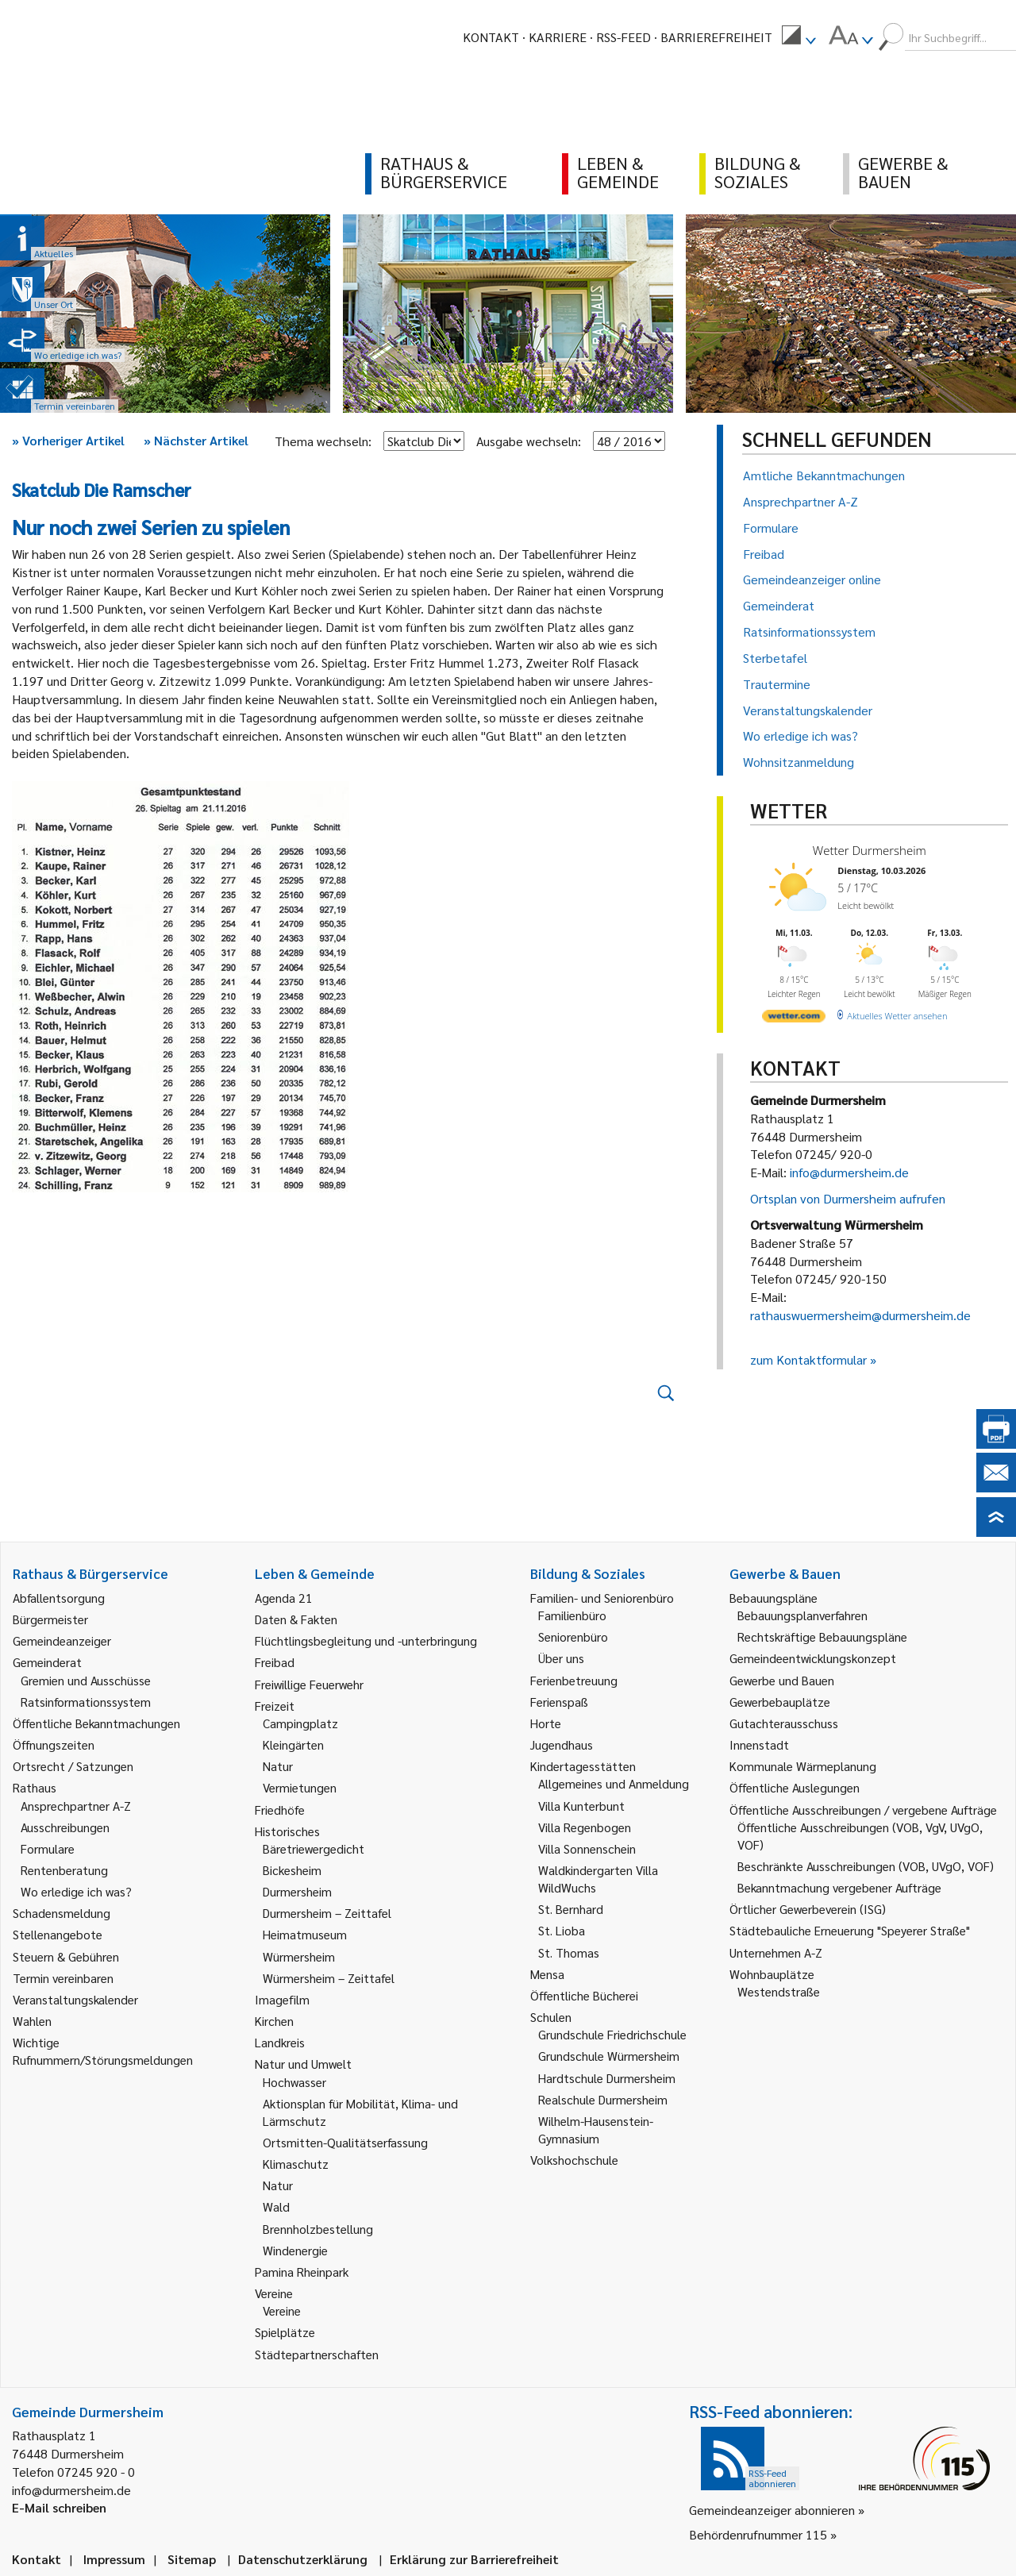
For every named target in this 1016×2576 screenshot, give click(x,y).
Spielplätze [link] (285, 2332)
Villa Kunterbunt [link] (581, 1805)
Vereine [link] (282, 2310)
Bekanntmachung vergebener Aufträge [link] (839, 1887)
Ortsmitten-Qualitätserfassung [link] (345, 2142)
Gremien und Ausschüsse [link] (86, 1680)
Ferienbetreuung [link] (574, 1680)
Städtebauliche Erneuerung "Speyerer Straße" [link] (849, 1930)
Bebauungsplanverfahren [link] (802, 1615)
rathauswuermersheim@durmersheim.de (860, 1315)
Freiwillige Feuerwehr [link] (309, 1684)
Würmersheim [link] (299, 1956)
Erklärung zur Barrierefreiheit (474, 2559)
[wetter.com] (794, 1019)
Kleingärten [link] (293, 1744)
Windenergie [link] (295, 2250)
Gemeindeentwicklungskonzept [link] (812, 1658)
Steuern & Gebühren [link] (66, 1956)
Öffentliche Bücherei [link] (584, 1995)
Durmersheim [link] (297, 1891)
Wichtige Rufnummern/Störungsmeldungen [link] (103, 2051)
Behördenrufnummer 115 (758, 2534)
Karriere (558, 37)
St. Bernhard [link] (570, 1908)
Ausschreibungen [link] (65, 1827)
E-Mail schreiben (59, 2507)
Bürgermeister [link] (50, 1619)
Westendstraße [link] (778, 1991)
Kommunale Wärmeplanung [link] (802, 1766)
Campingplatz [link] (300, 1723)
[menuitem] (798, 37)
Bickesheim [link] (292, 1870)
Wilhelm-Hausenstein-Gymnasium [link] (595, 2129)
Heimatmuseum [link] (305, 1934)
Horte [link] (545, 1723)
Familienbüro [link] (572, 1615)
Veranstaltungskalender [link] (75, 1999)
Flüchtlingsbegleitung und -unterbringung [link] (366, 1640)
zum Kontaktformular (808, 1359)
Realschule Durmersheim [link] (603, 2099)
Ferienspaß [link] (559, 1701)
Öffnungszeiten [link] (53, 1744)
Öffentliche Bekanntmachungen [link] (96, 1723)
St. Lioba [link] (561, 1930)
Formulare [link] (48, 1848)
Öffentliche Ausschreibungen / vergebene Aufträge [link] (863, 1809)
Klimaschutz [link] (296, 2163)
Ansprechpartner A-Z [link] (76, 1805)
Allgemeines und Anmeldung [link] (613, 1783)
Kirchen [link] (274, 2020)
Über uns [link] (561, 1658)
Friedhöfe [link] (280, 1809)
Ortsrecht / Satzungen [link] (73, 1766)
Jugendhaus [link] (561, 1744)
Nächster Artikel (196, 440)
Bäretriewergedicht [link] (313, 1848)
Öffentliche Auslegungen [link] (794, 1787)
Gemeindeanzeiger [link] (62, 1640)
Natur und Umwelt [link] (303, 2063)
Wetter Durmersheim (869, 850)
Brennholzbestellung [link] (318, 2228)
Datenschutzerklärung (303, 2559)
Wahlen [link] (32, 2020)
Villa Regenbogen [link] (584, 1827)
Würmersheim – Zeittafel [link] (328, 1978)
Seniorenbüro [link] (573, 1636)
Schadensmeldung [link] (61, 1912)
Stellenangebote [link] (57, 1934)
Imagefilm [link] (282, 1999)
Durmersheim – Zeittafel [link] (327, 1912)
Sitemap (191, 2559)
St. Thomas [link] (568, 1952)
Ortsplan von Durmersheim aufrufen (847, 1198)
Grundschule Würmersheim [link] (608, 2055)
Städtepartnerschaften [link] (317, 2354)
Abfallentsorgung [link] (59, 1597)
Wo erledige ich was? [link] (76, 1891)
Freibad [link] (274, 1662)
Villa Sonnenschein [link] (587, 1848)
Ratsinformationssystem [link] (86, 1701)
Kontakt (491, 37)
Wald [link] (276, 2206)
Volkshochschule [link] (574, 2159)
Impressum (114, 2559)
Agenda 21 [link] (284, 1597)
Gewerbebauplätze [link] (779, 1701)
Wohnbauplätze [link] (771, 1974)
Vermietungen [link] (300, 1787)
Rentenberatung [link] (64, 1870)
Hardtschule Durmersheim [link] (606, 2078)
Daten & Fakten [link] (296, 1619)
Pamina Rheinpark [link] (301, 2271)
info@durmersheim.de (849, 1172)
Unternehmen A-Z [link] (775, 1952)
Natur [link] (278, 1766)
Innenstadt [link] (759, 1744)
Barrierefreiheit (716, 37)
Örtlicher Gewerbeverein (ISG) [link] (807, 1908)
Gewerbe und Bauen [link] (781, 1680)
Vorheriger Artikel (68, 440)
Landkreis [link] (280, 2042)
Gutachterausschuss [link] (783, 1723)
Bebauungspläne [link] (773, 1597)
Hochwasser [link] (294, 2082)
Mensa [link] (547, 1974)
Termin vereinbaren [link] (63, 1978)
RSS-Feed (623, 37)
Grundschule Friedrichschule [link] (612, 2034)
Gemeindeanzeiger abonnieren (772, 2509)
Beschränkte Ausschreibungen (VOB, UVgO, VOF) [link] (865, 1866)
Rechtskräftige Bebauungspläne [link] (822, 1636)
